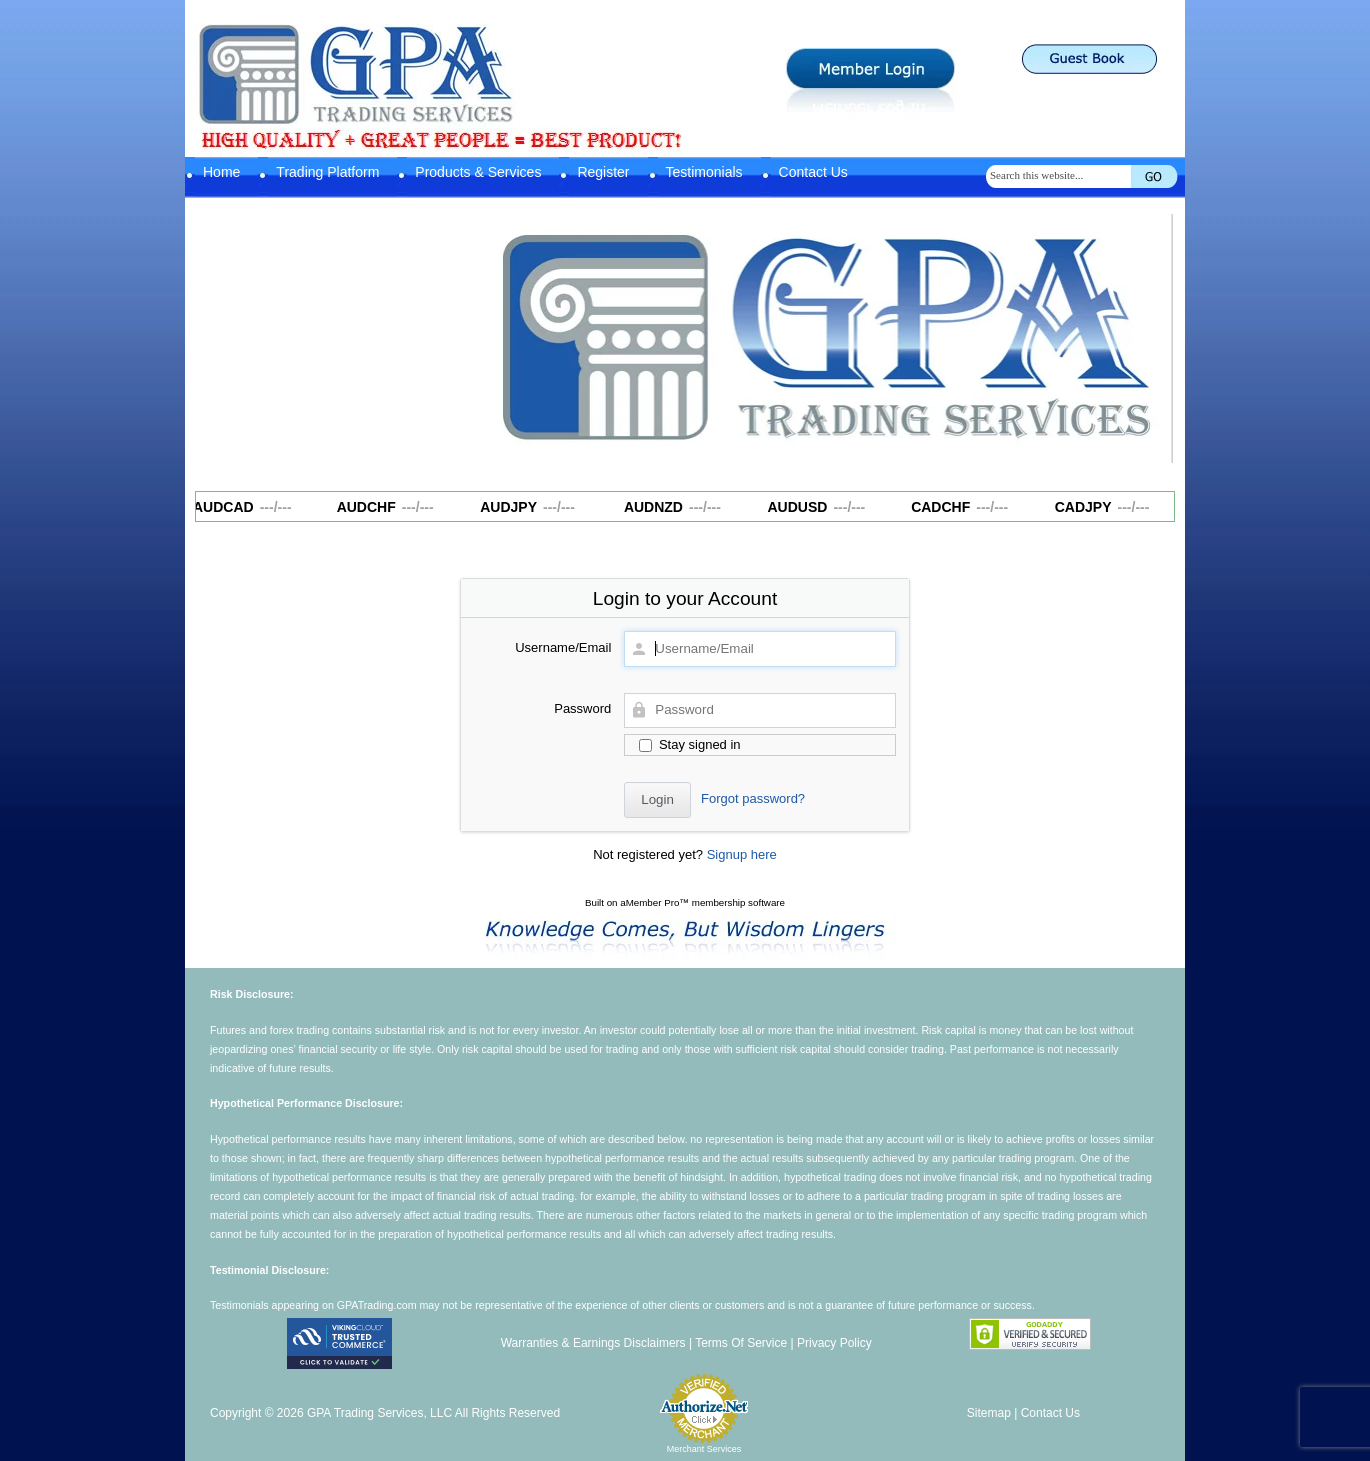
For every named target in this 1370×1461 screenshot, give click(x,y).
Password (582, 708)
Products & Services (478, 172)
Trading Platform (327, 172)
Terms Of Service (741, 1343)
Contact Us (813, 172)
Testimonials (704, 172)
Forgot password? (753, 798)
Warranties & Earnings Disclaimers (593, 1343)
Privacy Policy (834, 1343)
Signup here (742, 854)
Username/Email (563, 647)
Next (1148, 334)
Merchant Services (704, 1449)
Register (603, 172)
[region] (825, 339)
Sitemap (989, 1413)
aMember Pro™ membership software (702, 902)
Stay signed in (689, 744)
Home (221, 172)
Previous (502, 334)
